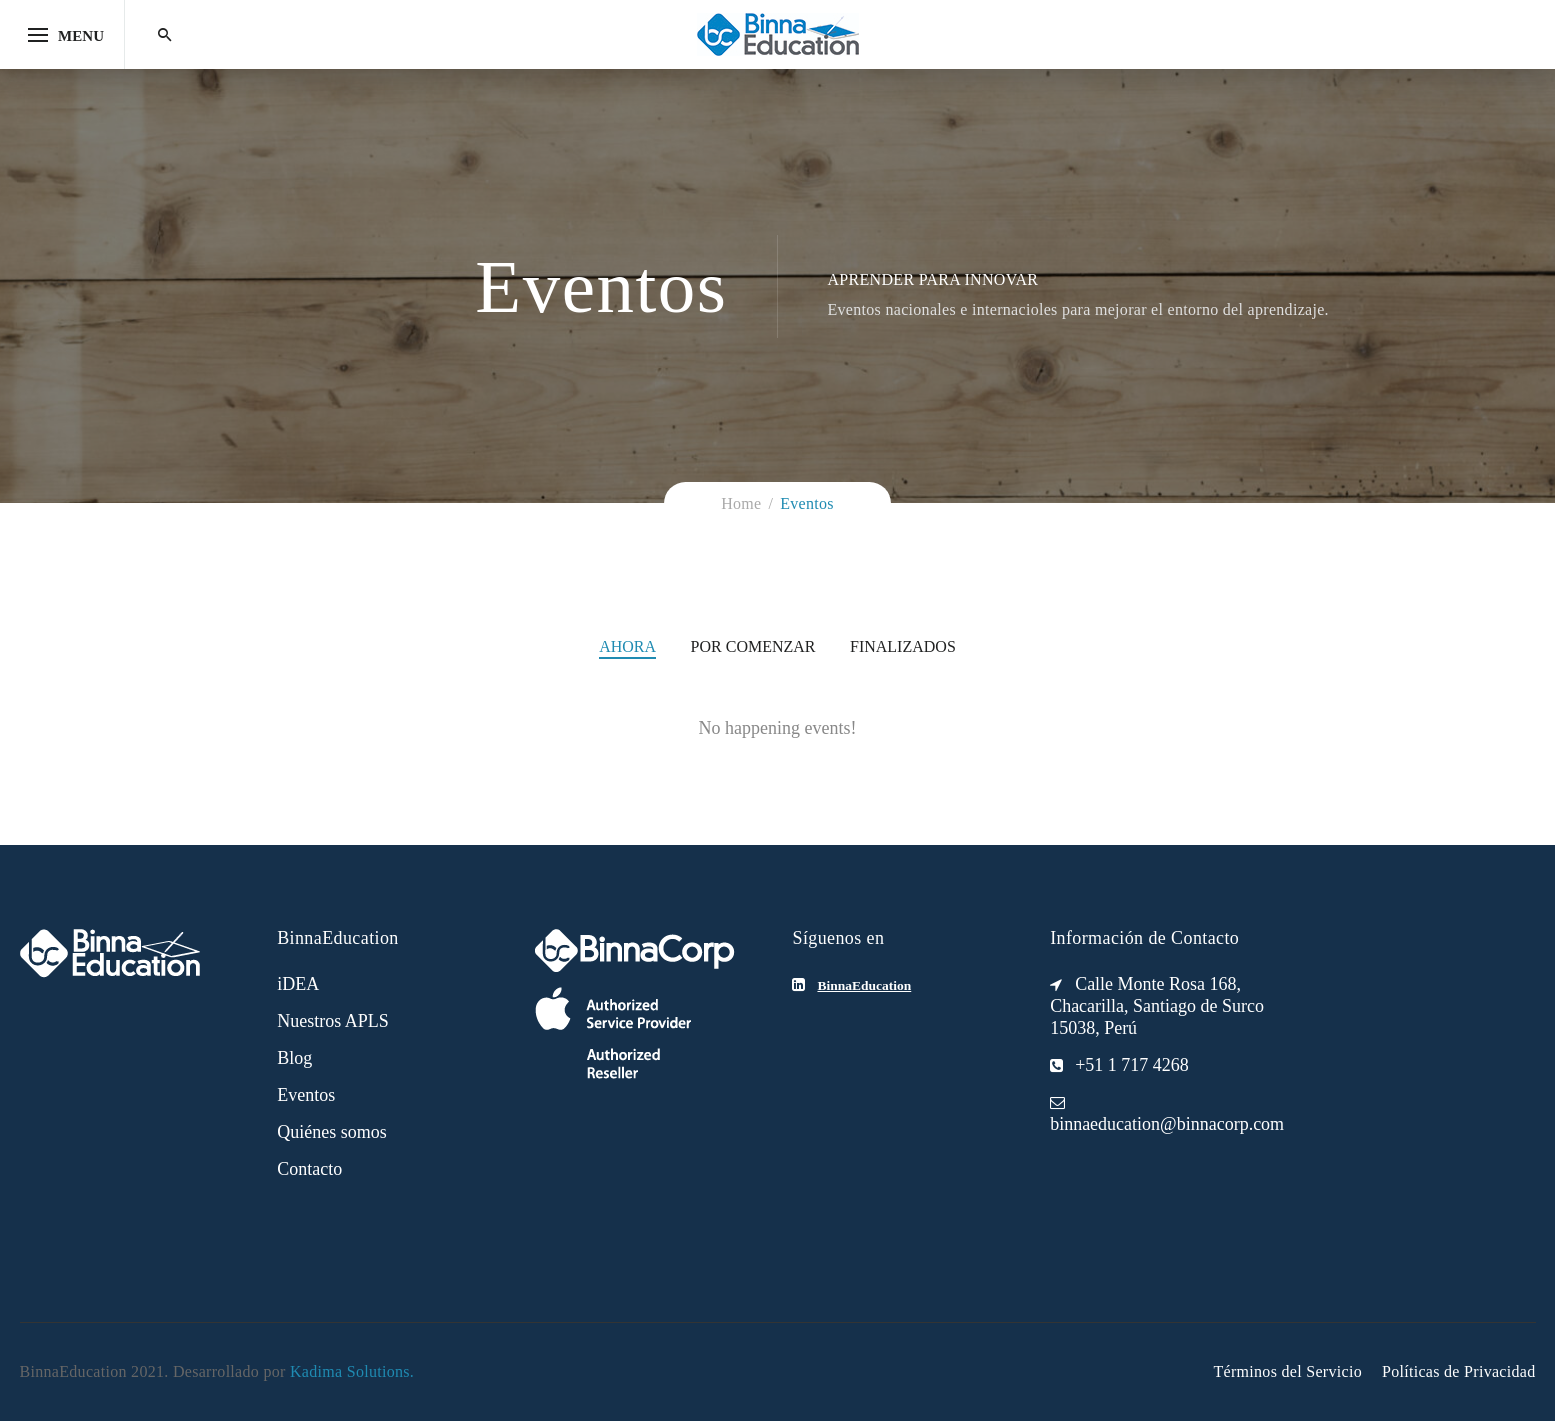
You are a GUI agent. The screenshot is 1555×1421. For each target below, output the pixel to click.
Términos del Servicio (1287, 1371)
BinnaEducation (864, 985)
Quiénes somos (332, 1132)
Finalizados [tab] (903, 646)
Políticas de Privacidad (1459, 1371)
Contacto (309, 1169)
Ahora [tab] (627, 646)
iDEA (298, 984)
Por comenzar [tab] (753, 646)
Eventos (306, 1095)
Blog (294, 1058)
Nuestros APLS (333, 1021)
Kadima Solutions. (352, 1371)
